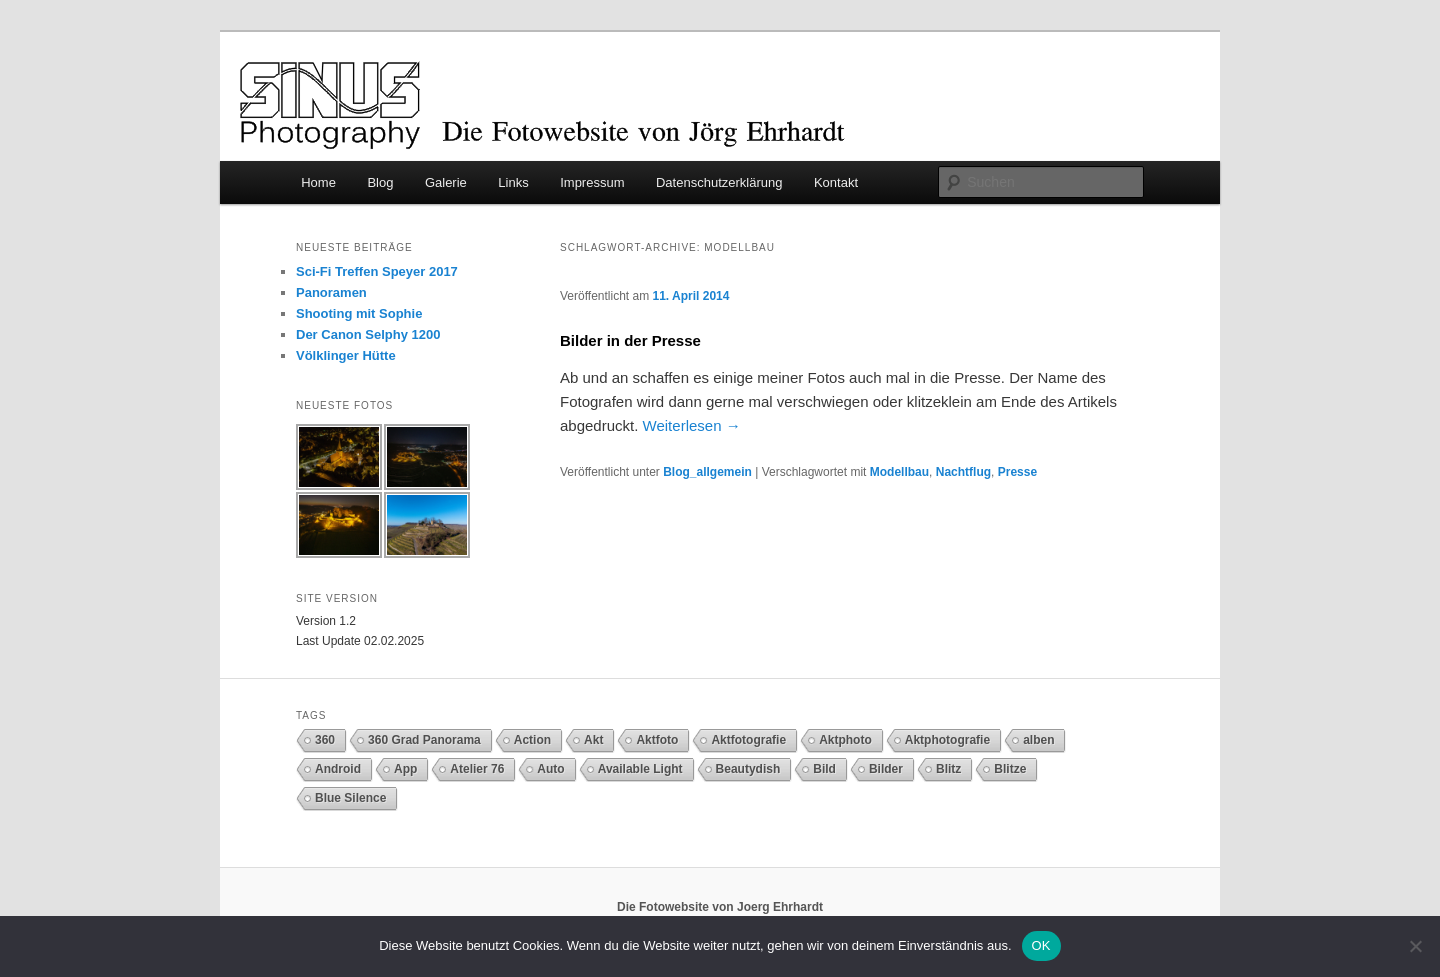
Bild (824, 769)
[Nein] (1415, 946)
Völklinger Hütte (346, 355)
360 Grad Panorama (424, 740)
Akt (593, 740)
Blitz (948, 769)
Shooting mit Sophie (359, 313)
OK (1041, 945)
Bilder (886, 769)
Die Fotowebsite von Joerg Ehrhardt (720, 907)
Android (338, 769)
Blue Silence (350, 798)
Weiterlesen (692, 425)
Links (513, 182)
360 (325, 740)
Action (532, 740)
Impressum (592, 182)
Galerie (446, 182)
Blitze (1010, 769)
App (405, 769)
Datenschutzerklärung (719, 182)
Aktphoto (845, 740)
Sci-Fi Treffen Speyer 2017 (377, 271)
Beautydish (748, 769)
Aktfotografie (748, 740)
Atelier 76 (477, 769)
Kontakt (836, 182)
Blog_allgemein (707, 472)
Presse (1017, 472)
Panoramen (331, 292)
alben (1038, 740)
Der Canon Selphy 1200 (368, 334)
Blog (380, 182)
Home (318, 182)
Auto (550, 769)
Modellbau (899, 472)
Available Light (640, 769)
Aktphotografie (947, 740)
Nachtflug (963, 472)
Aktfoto (657, 740)
